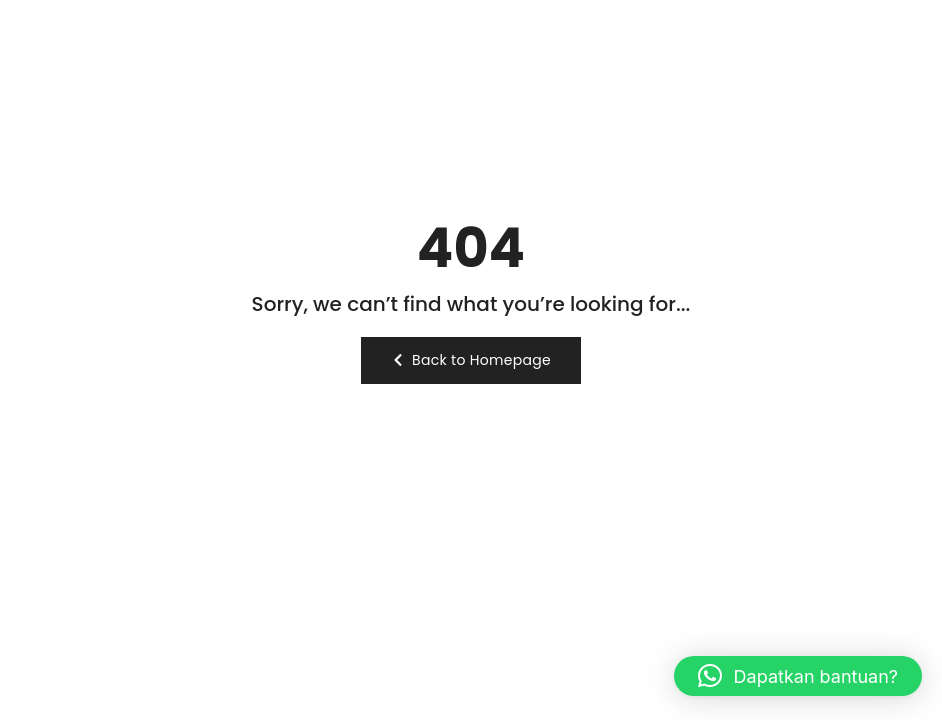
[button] (798, 676)
